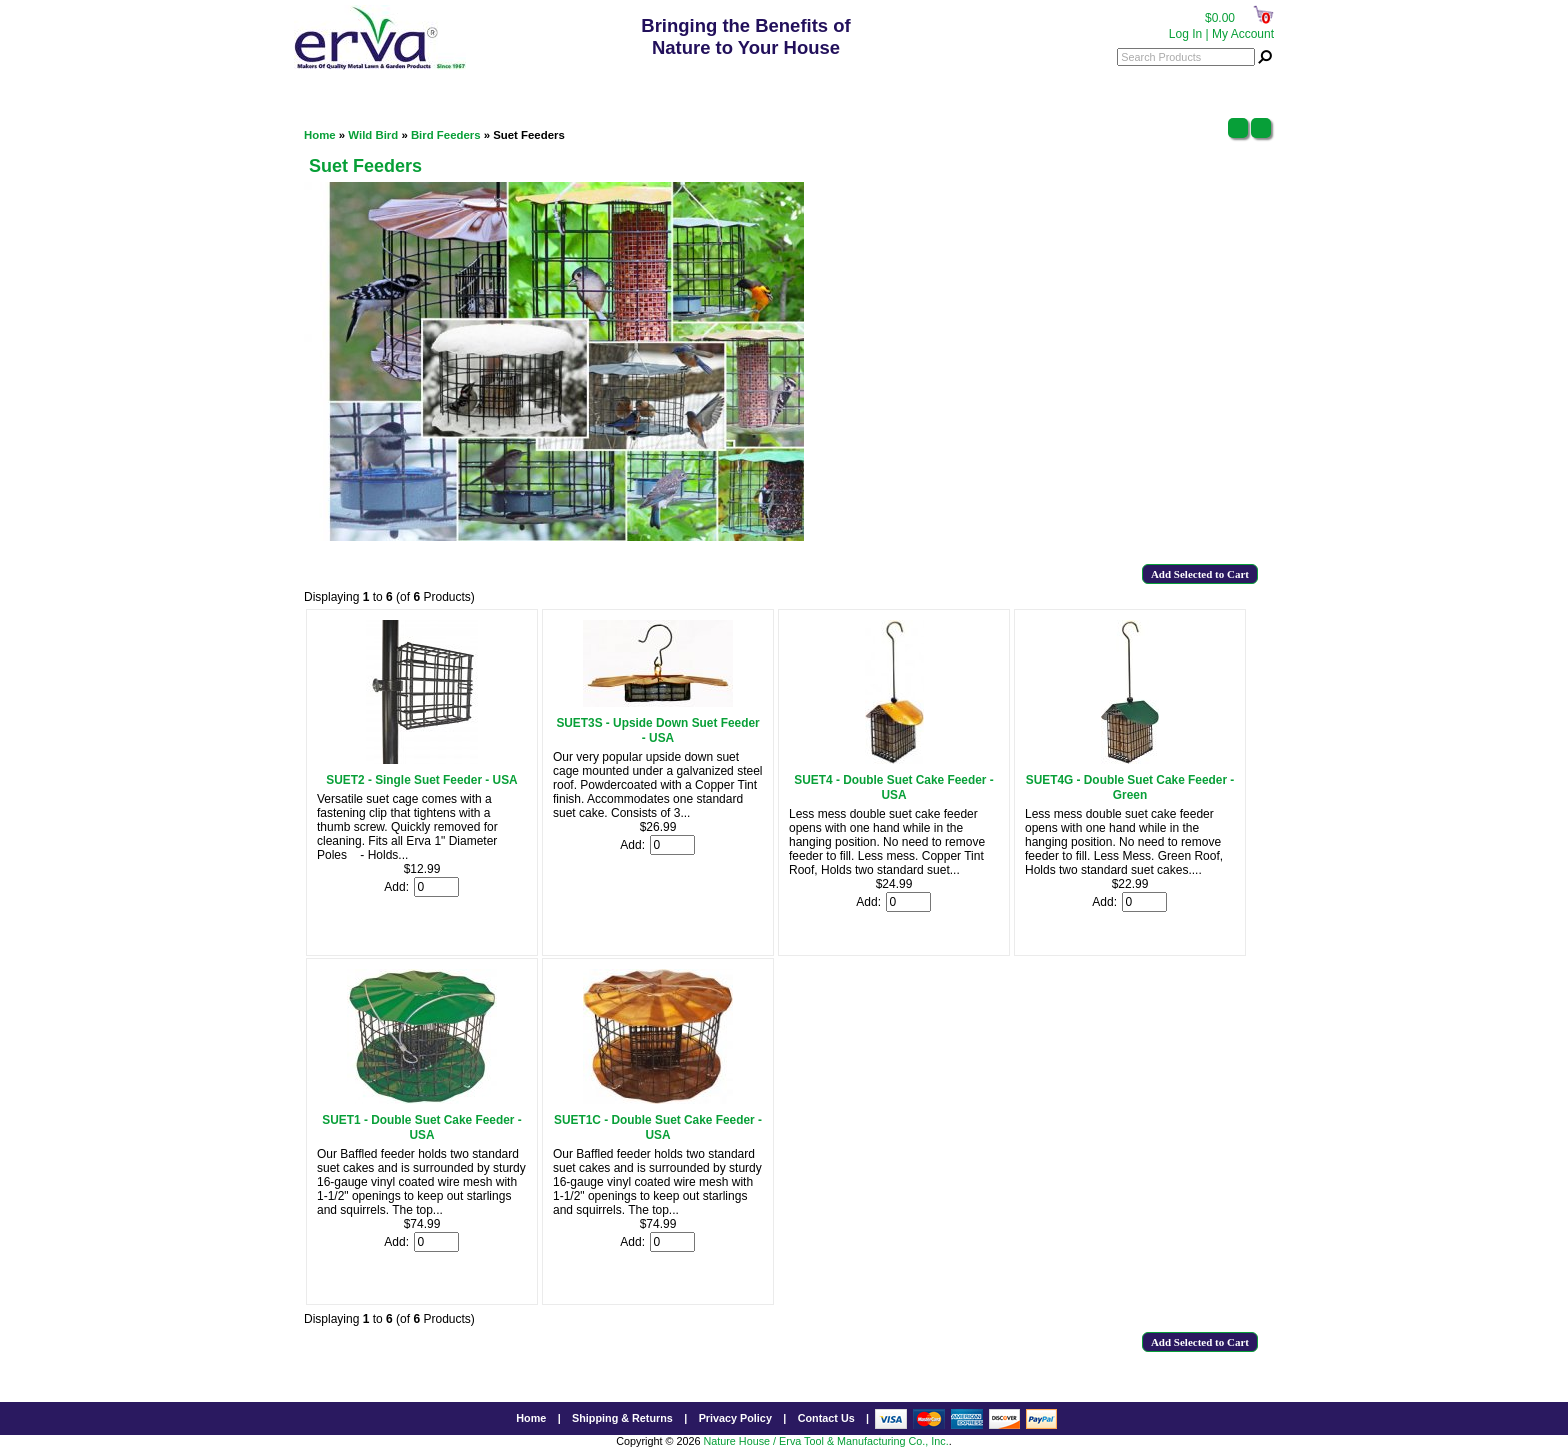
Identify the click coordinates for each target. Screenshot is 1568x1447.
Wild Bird (373, 135)
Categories (338, 85)
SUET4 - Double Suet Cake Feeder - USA (893, 787)
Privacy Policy (735, 1418)
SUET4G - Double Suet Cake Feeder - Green (1130, 787)
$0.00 (1220, 18)
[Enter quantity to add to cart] (436, 887)
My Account (1243, 34)
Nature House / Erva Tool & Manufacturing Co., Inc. (825, 1441)
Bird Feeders (446, 135)
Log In (1185, 34)
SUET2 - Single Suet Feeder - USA (421, 780)
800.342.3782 (749, 85)
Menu (1245, 85)
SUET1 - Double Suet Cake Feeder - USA (421, 1127)
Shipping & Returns (622, 1418)
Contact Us (826, 1418)
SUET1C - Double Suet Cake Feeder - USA (658, 1127)
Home (320, 135)
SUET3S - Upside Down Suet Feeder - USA (657, 730)
